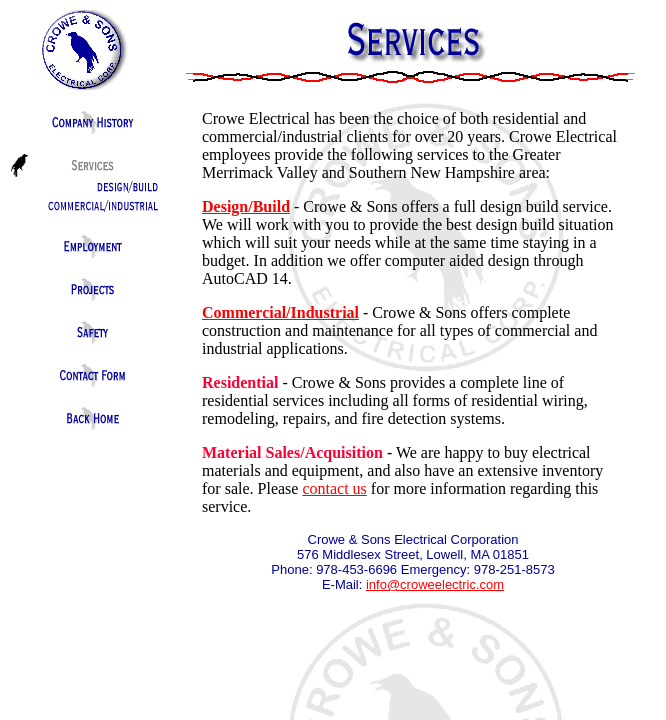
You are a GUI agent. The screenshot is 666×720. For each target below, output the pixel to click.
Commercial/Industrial (280, 312)
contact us (334, 488)
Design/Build (246, 206)
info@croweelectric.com (435, 584)
